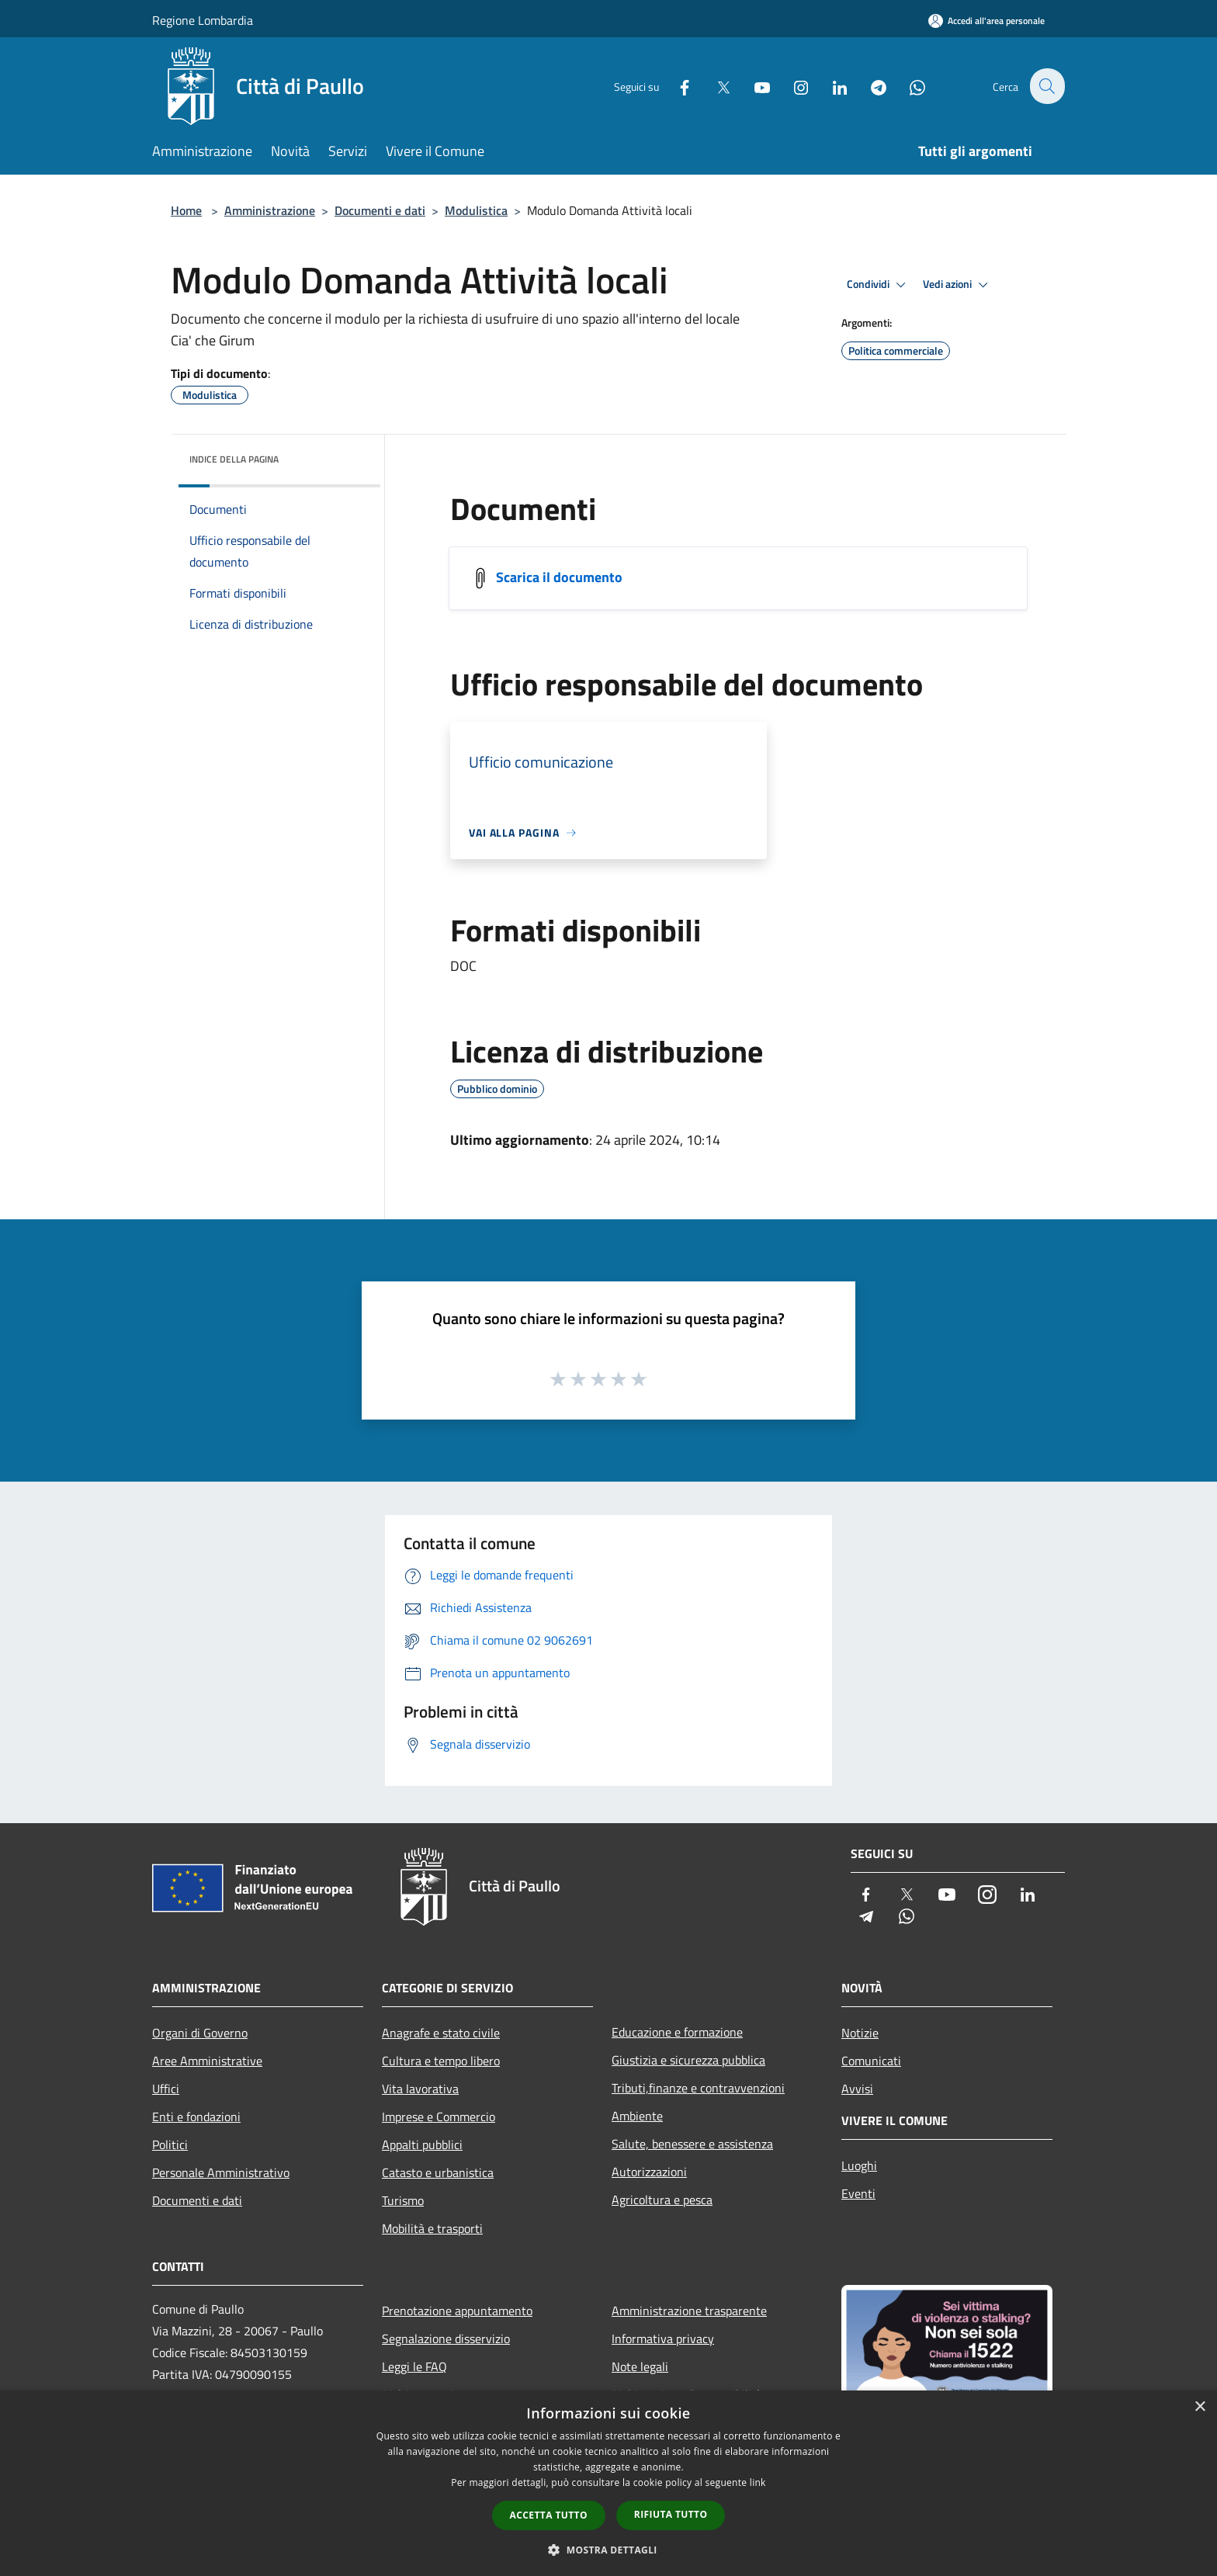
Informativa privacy (663, 2338)
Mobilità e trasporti (432, 2228)
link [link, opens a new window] (758, 2482)
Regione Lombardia (202, 20)
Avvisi (857, 2088)
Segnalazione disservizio (446, 2338)
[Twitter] (714, 85)
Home (186, 210)
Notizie (860, 2032)
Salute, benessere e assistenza (692, 2143)
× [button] (1199, 2407)
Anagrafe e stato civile (441, 2032)
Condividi (878, 285)
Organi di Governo (200, 2032)
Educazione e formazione (677, 2032)
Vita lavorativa (420, 2088)
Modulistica (476, 210)
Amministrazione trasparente (689, 2310)
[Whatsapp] (908, 85)
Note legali (640, 2366)
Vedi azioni (958, 285)
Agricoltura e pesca (662, 2199)
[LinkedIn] (830, 85)
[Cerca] (1046, 86)
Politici (170, 2144)
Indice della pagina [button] (234, 459)
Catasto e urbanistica (438, 2172)
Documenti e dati (380, 210)
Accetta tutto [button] (549, 2515)
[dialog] (608, 2483)
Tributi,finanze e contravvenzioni (698, 2087)
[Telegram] (869, 85)
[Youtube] (752, 85)
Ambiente (637, 2115)
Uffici (165, 2088)
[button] (608, 2549)
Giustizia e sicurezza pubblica (688, 2060)
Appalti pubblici (422, 2144)
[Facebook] (675, 85)
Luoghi (859, 2165)
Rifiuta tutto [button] (671, 2514)
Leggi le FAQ (414, 2366)
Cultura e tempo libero (441, 2060)
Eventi (858, 2193)
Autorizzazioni (649, 2171)
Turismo (403, 2200)
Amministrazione (269, 210)
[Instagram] (791, 85)
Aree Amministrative (207, 2060)
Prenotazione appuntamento (457, 2310)
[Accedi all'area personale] (986, 20)
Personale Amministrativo (221, 2172)
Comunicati (871, 2060)
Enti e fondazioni (196, 2116)
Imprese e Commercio (438, 2116)
